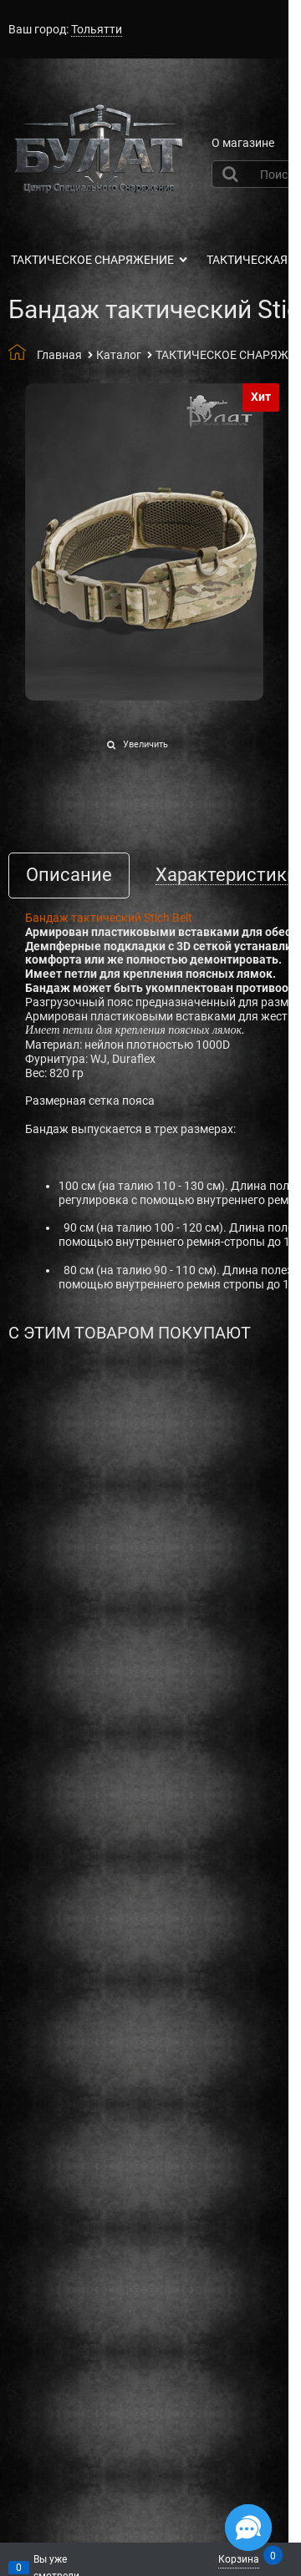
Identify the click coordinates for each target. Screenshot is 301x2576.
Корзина (238, 2558)
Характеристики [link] (227, 875)
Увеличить (145, 744)
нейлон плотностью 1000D (157, 1044)
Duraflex (134, 1058)
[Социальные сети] (248, 2527)
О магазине (243, 142)
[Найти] (232, 174)
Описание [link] (69, 875)
